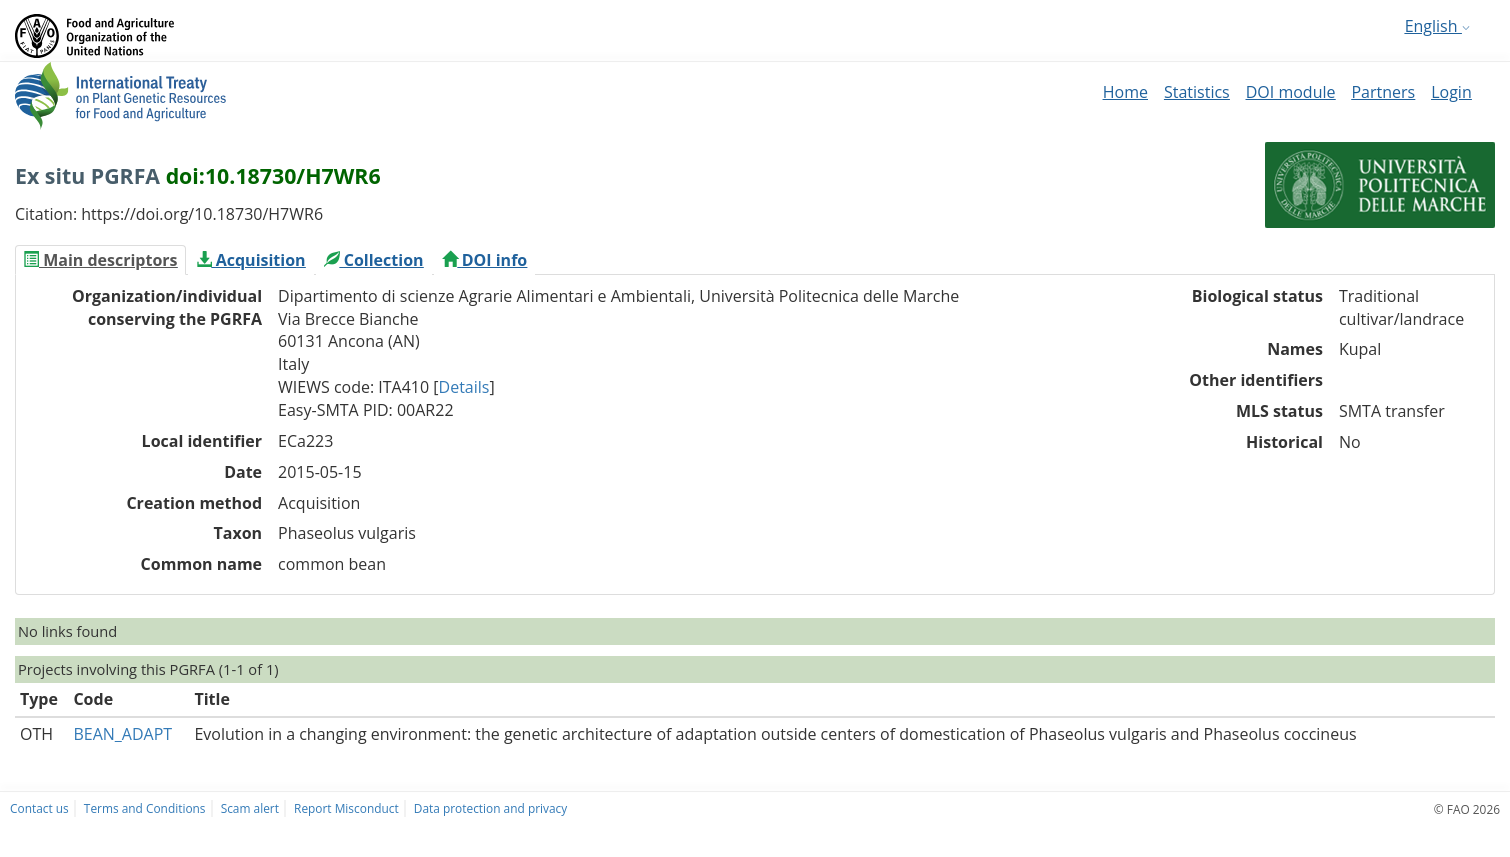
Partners (1383, 92)
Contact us (39, 808)
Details (464, 387)
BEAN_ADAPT (122, 734)
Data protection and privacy (490, 808)
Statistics (1197, 92)
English (1437, 26)
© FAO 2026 (1467, 809)
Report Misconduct (346, 808)
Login (1451, 92)
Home (1125, 92)
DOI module (1291, 92)
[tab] (100, 260)
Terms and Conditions (145, 808)
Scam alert (250, 808)
